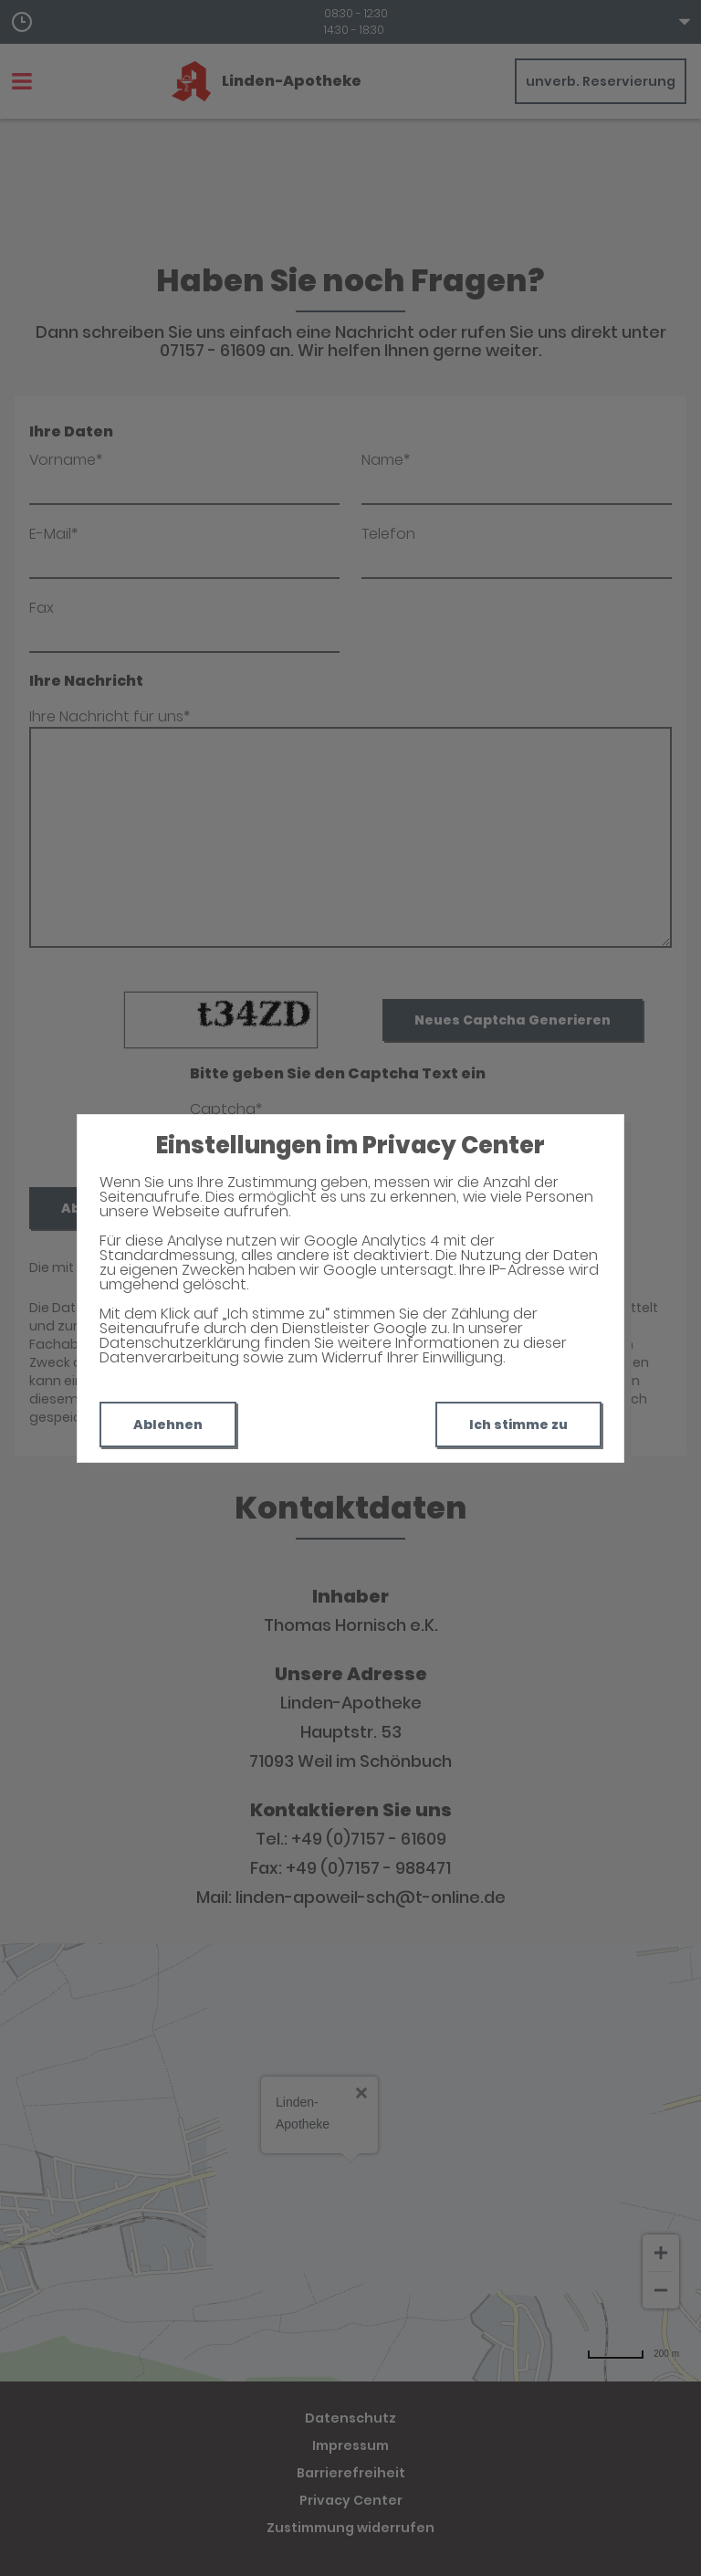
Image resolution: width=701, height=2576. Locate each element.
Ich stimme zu (518, 1424)
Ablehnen (168, 1424)
